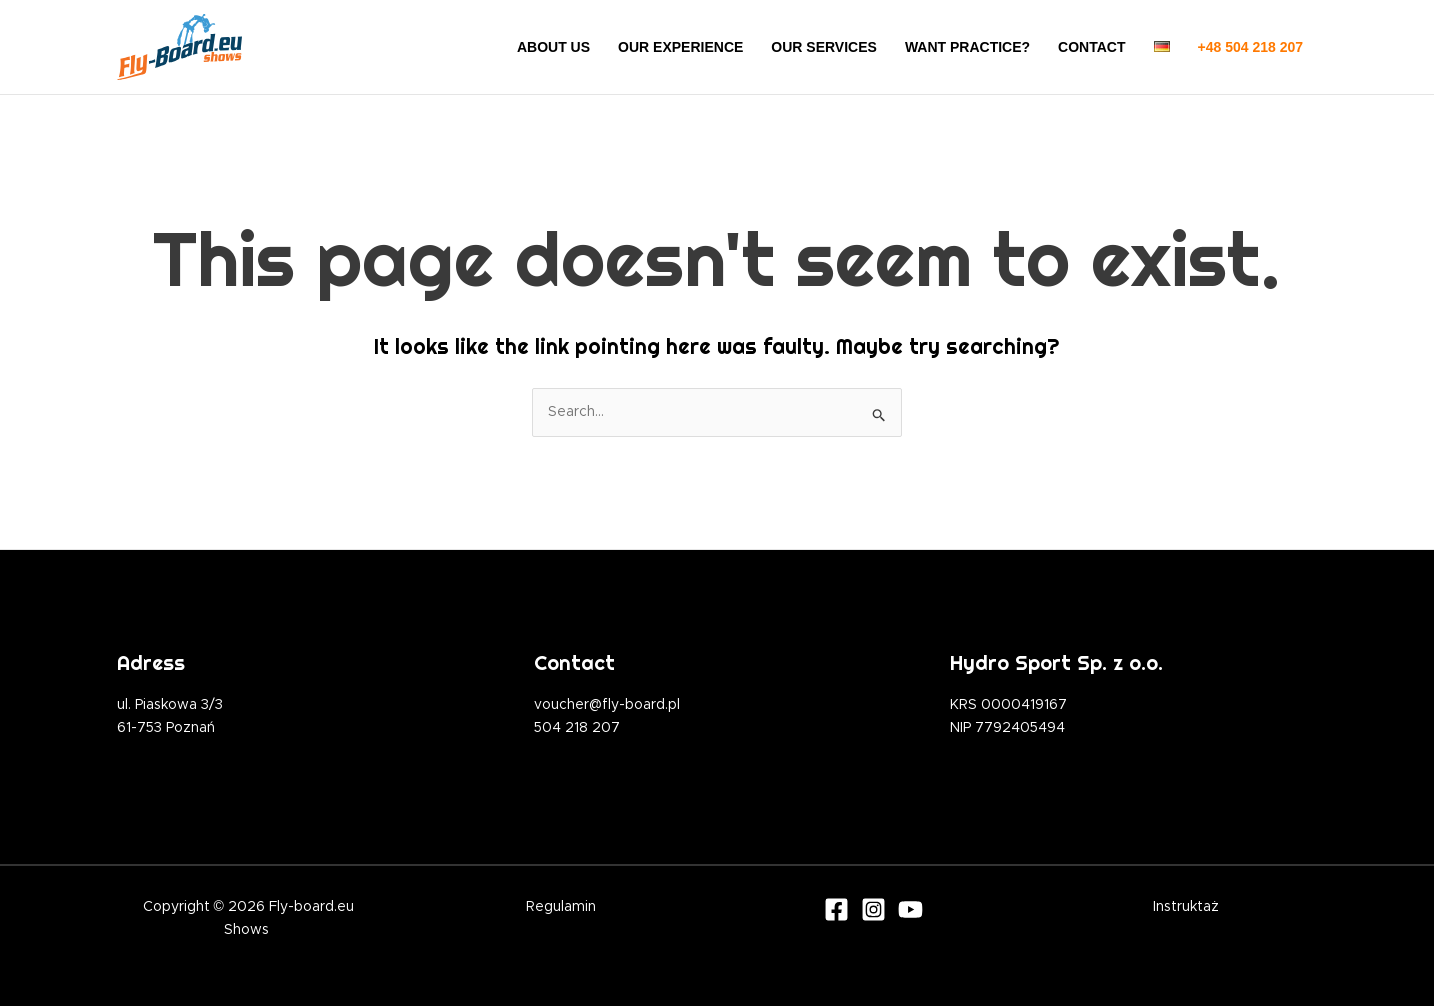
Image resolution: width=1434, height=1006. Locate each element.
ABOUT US (553, 47)
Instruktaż (1186, 907)
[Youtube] (910, 909)
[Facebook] (836, 909)
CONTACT (1091, 47)
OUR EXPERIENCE (680, 47)
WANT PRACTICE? (967, 47)
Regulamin (561, 907)
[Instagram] (873, 909)
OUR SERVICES (824, 47)
